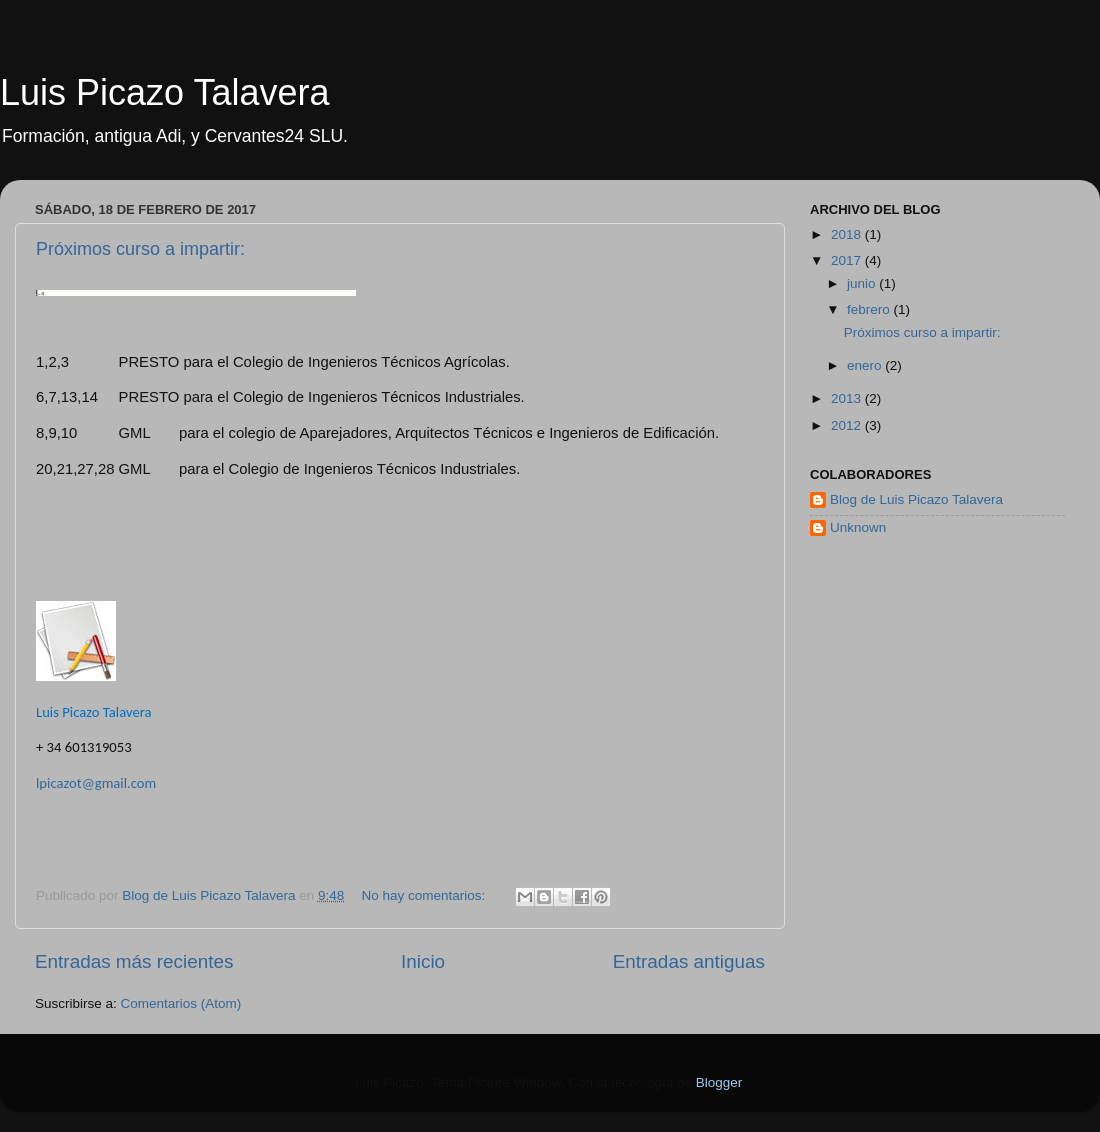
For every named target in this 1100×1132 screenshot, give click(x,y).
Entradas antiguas (689, 961)
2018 (848, 234)
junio (863, 283)
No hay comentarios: (426, 895)
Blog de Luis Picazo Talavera (916, 499)
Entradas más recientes (134, 961)
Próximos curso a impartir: (140, 249)
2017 (848, 260)
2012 (848, 425)
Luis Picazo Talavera (165, 92)
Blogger (719, 1082)
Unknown (858, 527)
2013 (848, 398)
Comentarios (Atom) (181, 1003)
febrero (870, 309)
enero (866, 365)
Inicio (423, 961)
